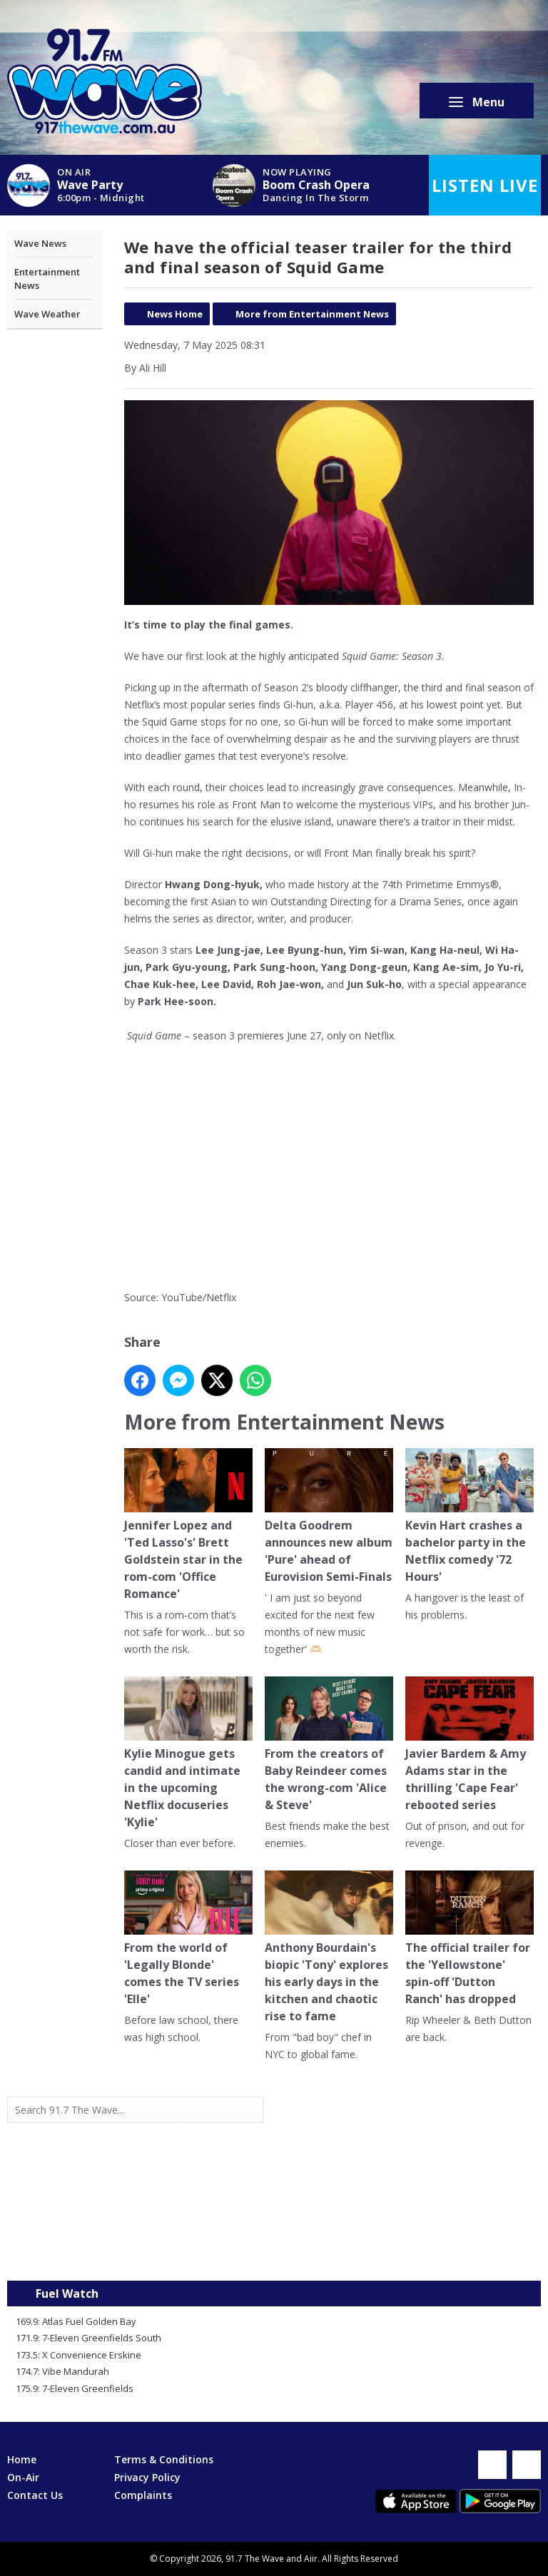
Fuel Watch (67, 2293)
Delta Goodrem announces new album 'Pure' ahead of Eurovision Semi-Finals (329, 1517)
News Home (175, 313)
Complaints (143, 2495)
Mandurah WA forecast (407, 2252)
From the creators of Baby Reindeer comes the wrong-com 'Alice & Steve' (329, 1745)
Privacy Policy (147, 2477)
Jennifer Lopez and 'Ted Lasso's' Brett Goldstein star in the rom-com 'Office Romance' (188, 1525)
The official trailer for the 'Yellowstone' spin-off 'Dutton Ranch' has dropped (469, 1939)
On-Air (23, 2477)
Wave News (40, 243)
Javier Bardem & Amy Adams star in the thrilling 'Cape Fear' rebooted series (469, 1745)
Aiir (311, 2558)
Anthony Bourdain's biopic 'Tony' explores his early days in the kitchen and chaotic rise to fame (329, 1948)
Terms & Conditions (163, 2459)
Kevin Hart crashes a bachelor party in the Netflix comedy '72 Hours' (469, 1517)
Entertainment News (47, 278)
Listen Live (485, 185)
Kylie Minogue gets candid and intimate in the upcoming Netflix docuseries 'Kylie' (188, 1754)
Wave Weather (47, 313)
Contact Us (35, 2495)
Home (21, 2459)
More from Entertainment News (312, 313)
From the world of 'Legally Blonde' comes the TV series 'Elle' (188, 1939)
